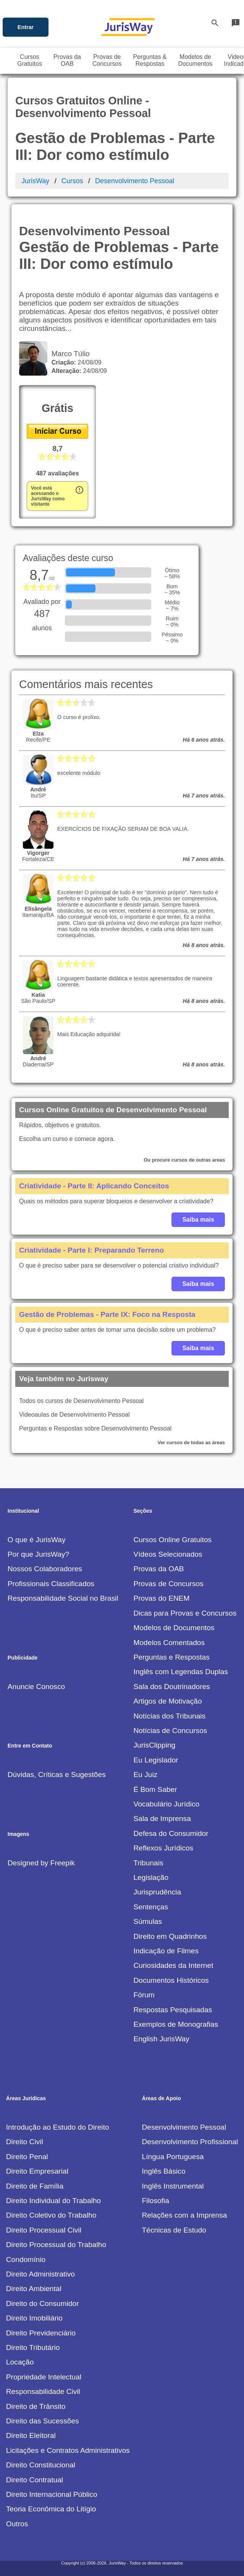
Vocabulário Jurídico (166, 1804)
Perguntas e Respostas (171, 1657)
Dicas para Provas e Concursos (184, 1613)
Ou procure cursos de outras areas (184, 1160)
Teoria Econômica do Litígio (51, 2509)
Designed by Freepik (41, 1863)
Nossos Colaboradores (45, 1569)
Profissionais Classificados (51, 1584)
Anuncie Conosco (36, 1687)
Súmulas (147, 1921)
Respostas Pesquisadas (172, 2010)
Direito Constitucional (40, 2465)
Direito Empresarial (37, 2171)
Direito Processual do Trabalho (56, 2245)
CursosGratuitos (29, 60)
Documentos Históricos (170, 1980)
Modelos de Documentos (173, 1628)
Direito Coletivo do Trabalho (51, 2215)
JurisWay (35, 181)
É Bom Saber (155, 1789)
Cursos (72, 181)
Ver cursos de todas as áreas (191, 1442)
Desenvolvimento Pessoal (134, 181)
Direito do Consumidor (42, 2303)
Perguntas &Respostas (149, 60)
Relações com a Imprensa (184, 2215)
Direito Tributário (33, 2347)
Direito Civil (24, 2142)
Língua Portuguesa (173, 2157)
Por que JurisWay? (38, 1554)
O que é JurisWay (37, 1540)
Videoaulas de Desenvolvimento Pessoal (74, 1414)
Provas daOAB (67, 60)
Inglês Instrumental (173, 2186)
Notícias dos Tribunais (169, 1716)
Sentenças (150, 1907)
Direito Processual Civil (43, 2230)
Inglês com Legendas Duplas (180, 1672)
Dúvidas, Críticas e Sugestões (57, 1774)
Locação (20, 2362)
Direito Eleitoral (31, 2435)
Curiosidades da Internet (173, 1965)
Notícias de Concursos (170, 1731)
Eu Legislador (155, 1760)
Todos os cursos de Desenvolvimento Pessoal (81, 1401)
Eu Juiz (145, 1774)
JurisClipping (154, 1745)
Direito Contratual (34, 2480)
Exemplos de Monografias (175, 2024)
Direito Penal (27, 2157)
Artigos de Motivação (167, 1701)
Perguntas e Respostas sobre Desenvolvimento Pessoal (95, 1428)
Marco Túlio (68, 354)
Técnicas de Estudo (174, 2230)
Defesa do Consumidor (170, 1833)
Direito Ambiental (33, 2289)
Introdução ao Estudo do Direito (57, 2127)
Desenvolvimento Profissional (190, 2142)
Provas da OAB (158, 1569)
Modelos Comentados (169, 1643)
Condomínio (25, 2259)
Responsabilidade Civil (43, 2391)
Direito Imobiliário (34, 2318)
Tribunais (148, 1863)
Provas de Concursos (168, 1584)
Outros (17, 2524)
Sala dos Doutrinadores (171, 1687)
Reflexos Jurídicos (163, 1848)
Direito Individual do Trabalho (53, 2201)
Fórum (143, 1995)
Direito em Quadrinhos (170, 1936)
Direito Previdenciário (41, 2333)
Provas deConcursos (106, 60)
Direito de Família (34, 2186)
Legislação (150, 1877)
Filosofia (155, 2201)
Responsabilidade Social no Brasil (63, 1598)
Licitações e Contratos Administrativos (68, 2450)
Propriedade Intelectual (43, 2377)
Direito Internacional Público (51, 2494)
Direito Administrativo (40, 2274)
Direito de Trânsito (36, 2406)
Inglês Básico (164, 2171)
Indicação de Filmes (166, 1951)
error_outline (79, 490)
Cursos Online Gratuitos (172, 1540)
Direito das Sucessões (42, 2421)
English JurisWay (161, 2039)
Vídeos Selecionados (167, 1554)
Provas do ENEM (161, 1598)
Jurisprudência (157, 1892)
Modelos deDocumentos (195, 60)
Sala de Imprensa (162, 1818)
